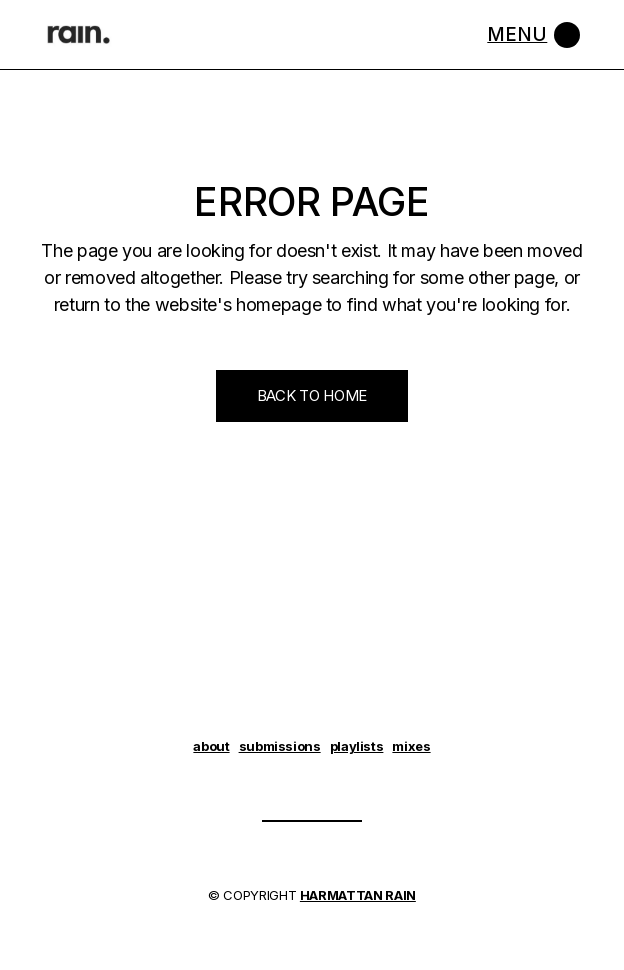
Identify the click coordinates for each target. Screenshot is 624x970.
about (211, 746)
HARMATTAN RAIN (358, 895)
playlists (357, 746)
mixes (411, 746)
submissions (280, 746)
